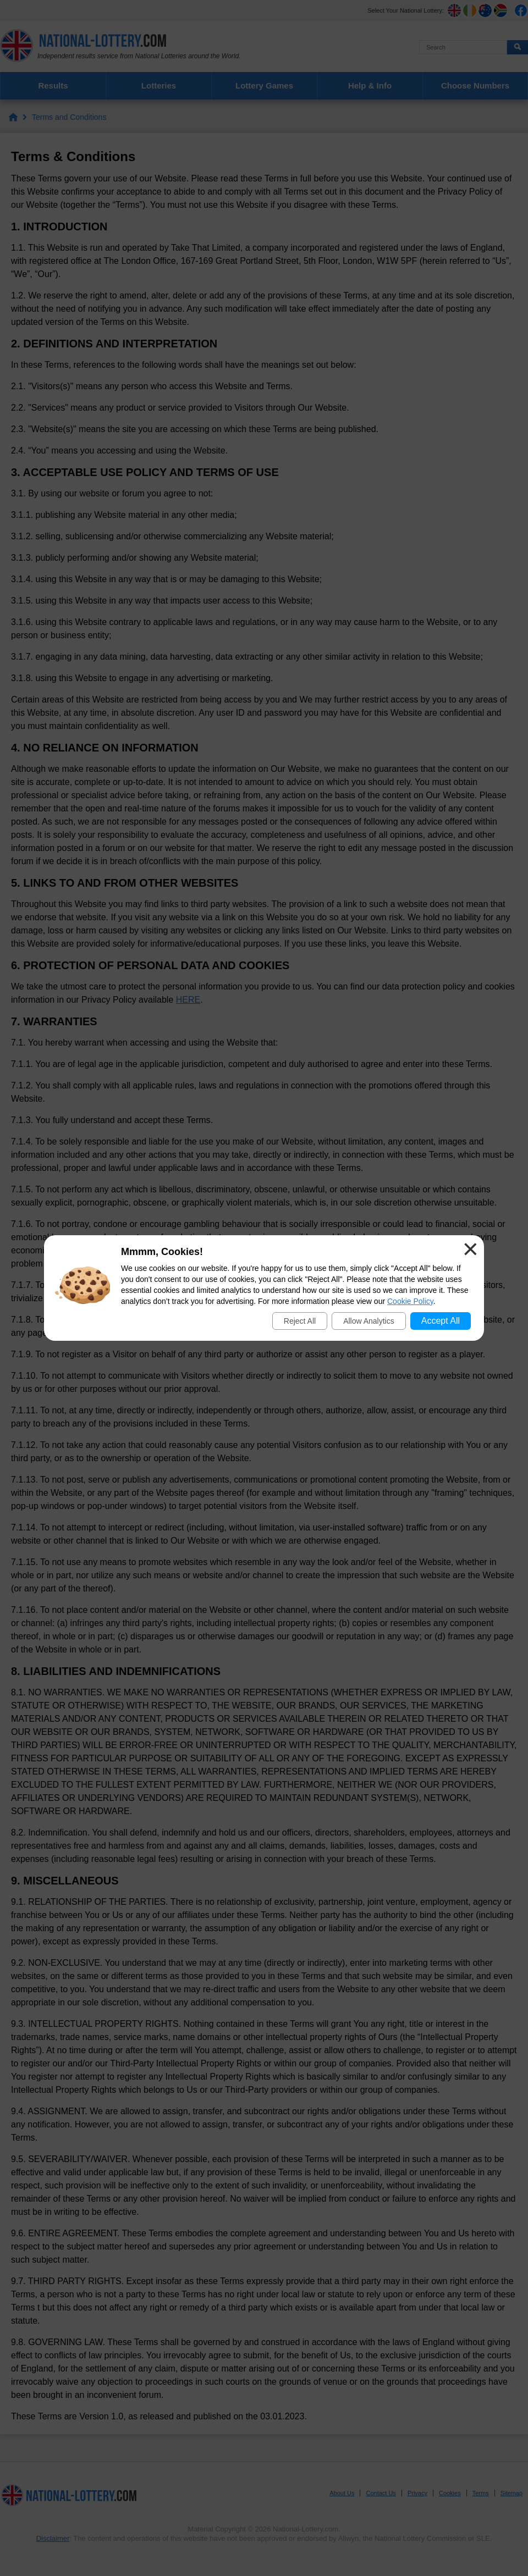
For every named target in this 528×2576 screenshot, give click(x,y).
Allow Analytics (368, 1321)
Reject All (300, 1321)
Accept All (440, 1320)
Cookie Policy (410, 1301)
